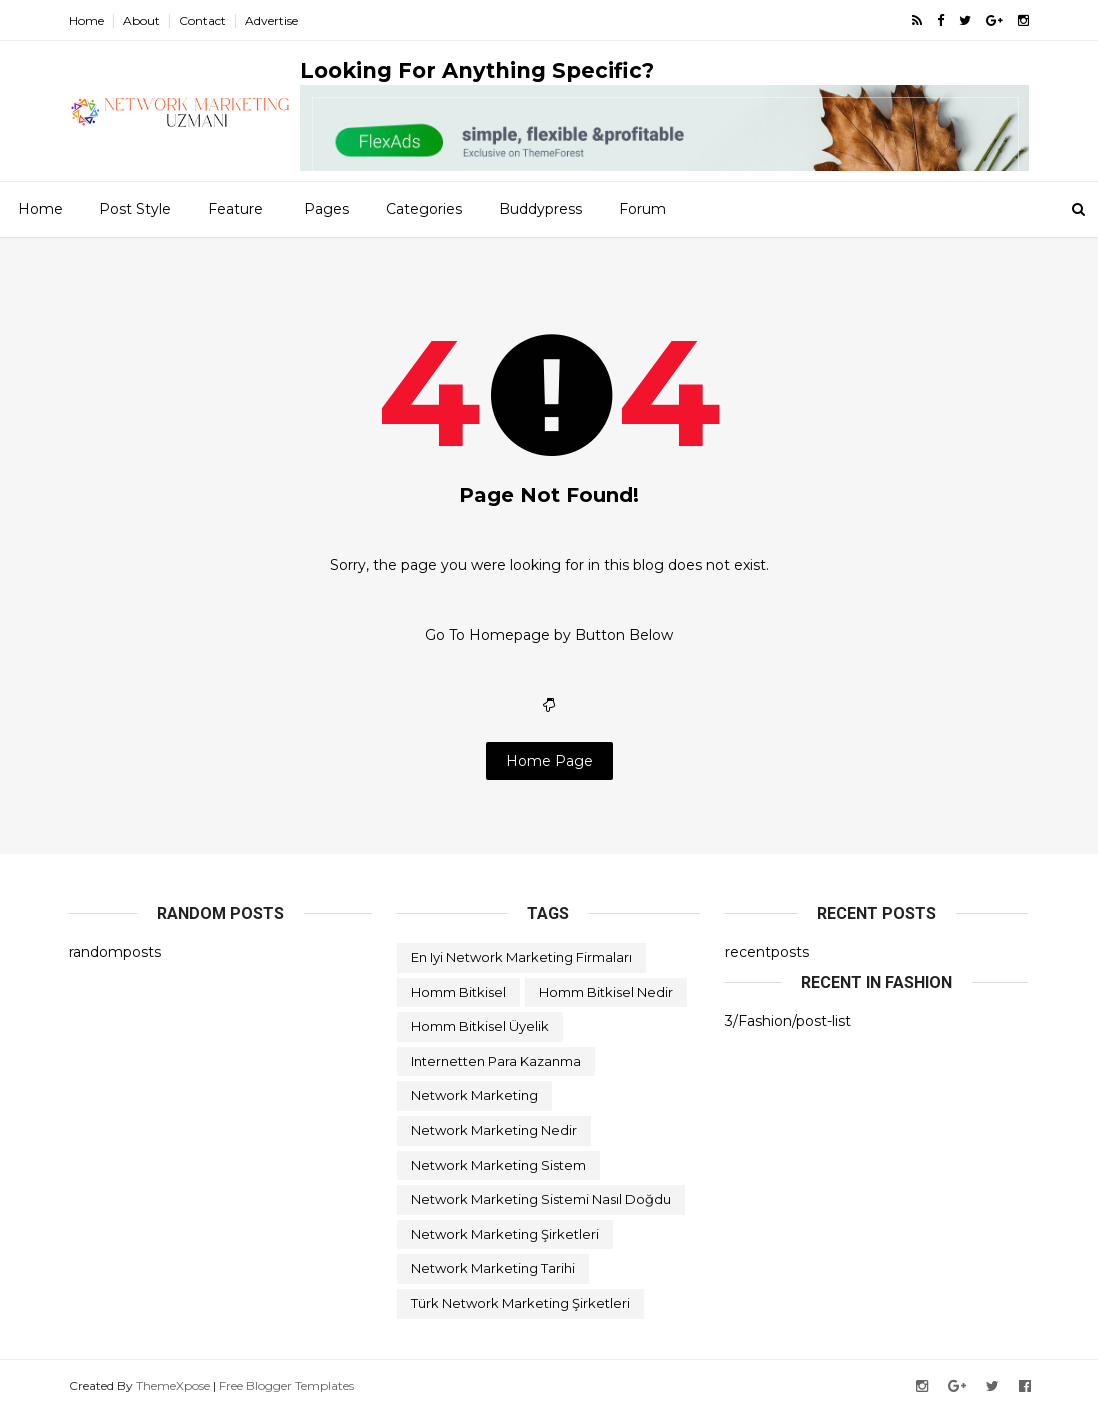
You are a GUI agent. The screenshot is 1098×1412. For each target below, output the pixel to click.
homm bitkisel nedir (606, 992)
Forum (642, 209)
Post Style (135, 209)
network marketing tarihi (493, 1268)
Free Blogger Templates (286, 1385)
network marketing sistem (498, 1165)
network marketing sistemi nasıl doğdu (541, 1199)
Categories (424, 209)
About (141, 20)
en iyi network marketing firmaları (521, 957)
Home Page (549, 761)
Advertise (271, 20)
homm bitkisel (458, 992)
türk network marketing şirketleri (520, 1303)
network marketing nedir (494, 1130)
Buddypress (540, 209)
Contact (202, 20)
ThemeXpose (173, 1385)
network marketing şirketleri (505, 1234)
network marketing (474, 1095)
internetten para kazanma (496, 1061)
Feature (235, 209)
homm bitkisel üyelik (480, 1026)
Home (86, 20)
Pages (326, 209)
